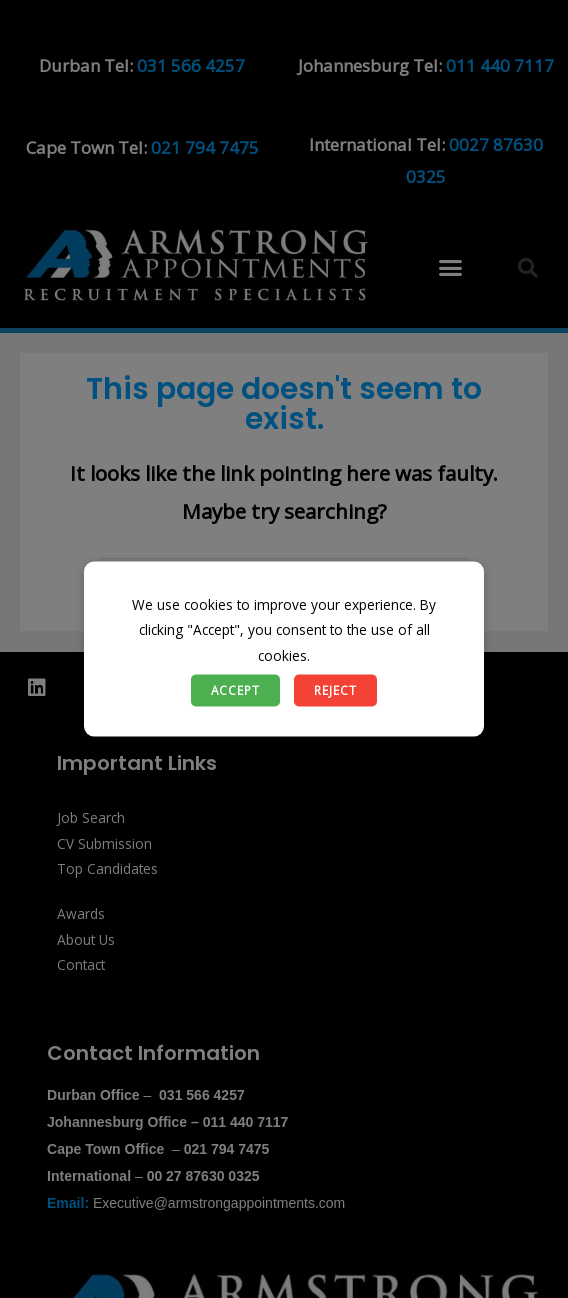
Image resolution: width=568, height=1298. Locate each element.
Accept (235, 690)
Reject (335, 690)
